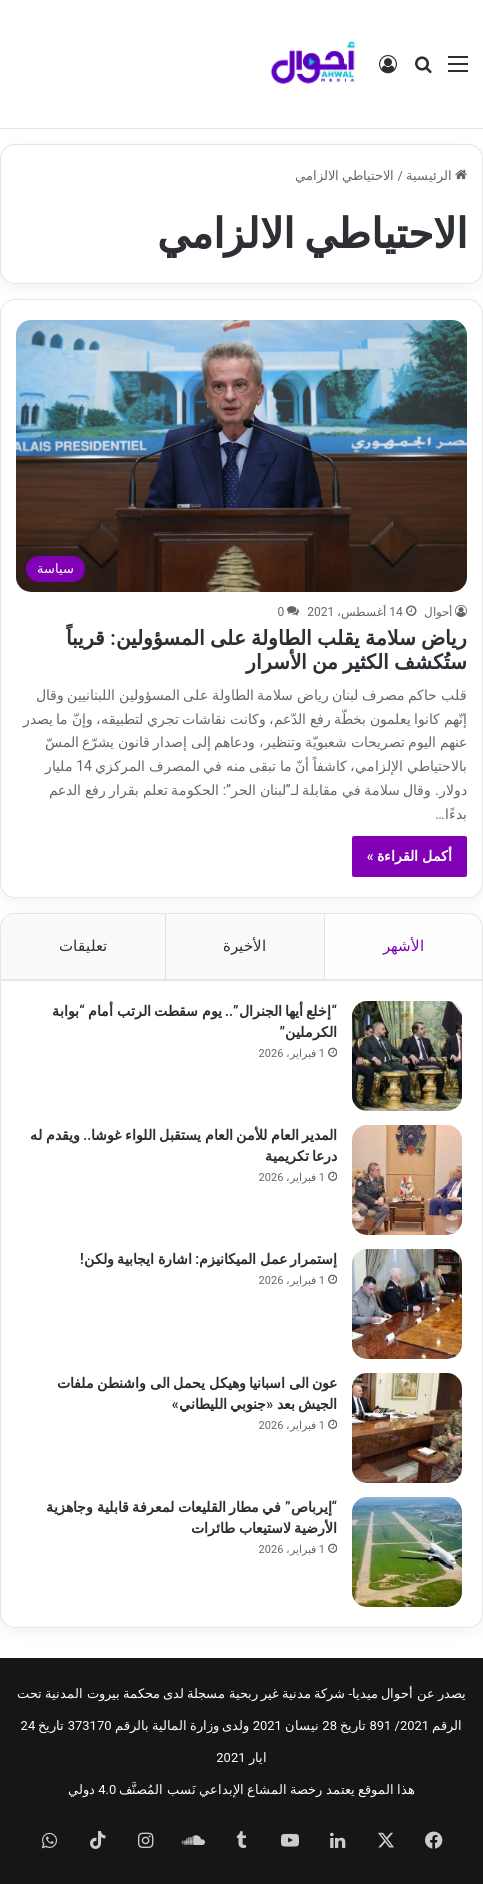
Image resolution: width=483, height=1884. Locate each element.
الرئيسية (436, 175)
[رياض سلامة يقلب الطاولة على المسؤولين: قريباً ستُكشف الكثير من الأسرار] (241, 455)
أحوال (438, 612)
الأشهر (403, 946)
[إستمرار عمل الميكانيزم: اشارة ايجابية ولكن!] (407, 1304)
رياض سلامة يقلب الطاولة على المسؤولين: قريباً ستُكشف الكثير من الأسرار (266, 650)
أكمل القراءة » (409, 856)
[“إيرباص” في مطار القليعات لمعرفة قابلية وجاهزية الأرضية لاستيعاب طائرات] (407, 1552)
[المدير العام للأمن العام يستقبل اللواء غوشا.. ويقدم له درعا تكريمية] (407, 1180)
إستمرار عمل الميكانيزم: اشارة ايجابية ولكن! (208, 1259)
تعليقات (83, 946)
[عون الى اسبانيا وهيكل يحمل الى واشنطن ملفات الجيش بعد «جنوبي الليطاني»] (407, 1428)
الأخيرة (244, 946)
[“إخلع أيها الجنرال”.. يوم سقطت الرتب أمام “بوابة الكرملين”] (407, 1056)
